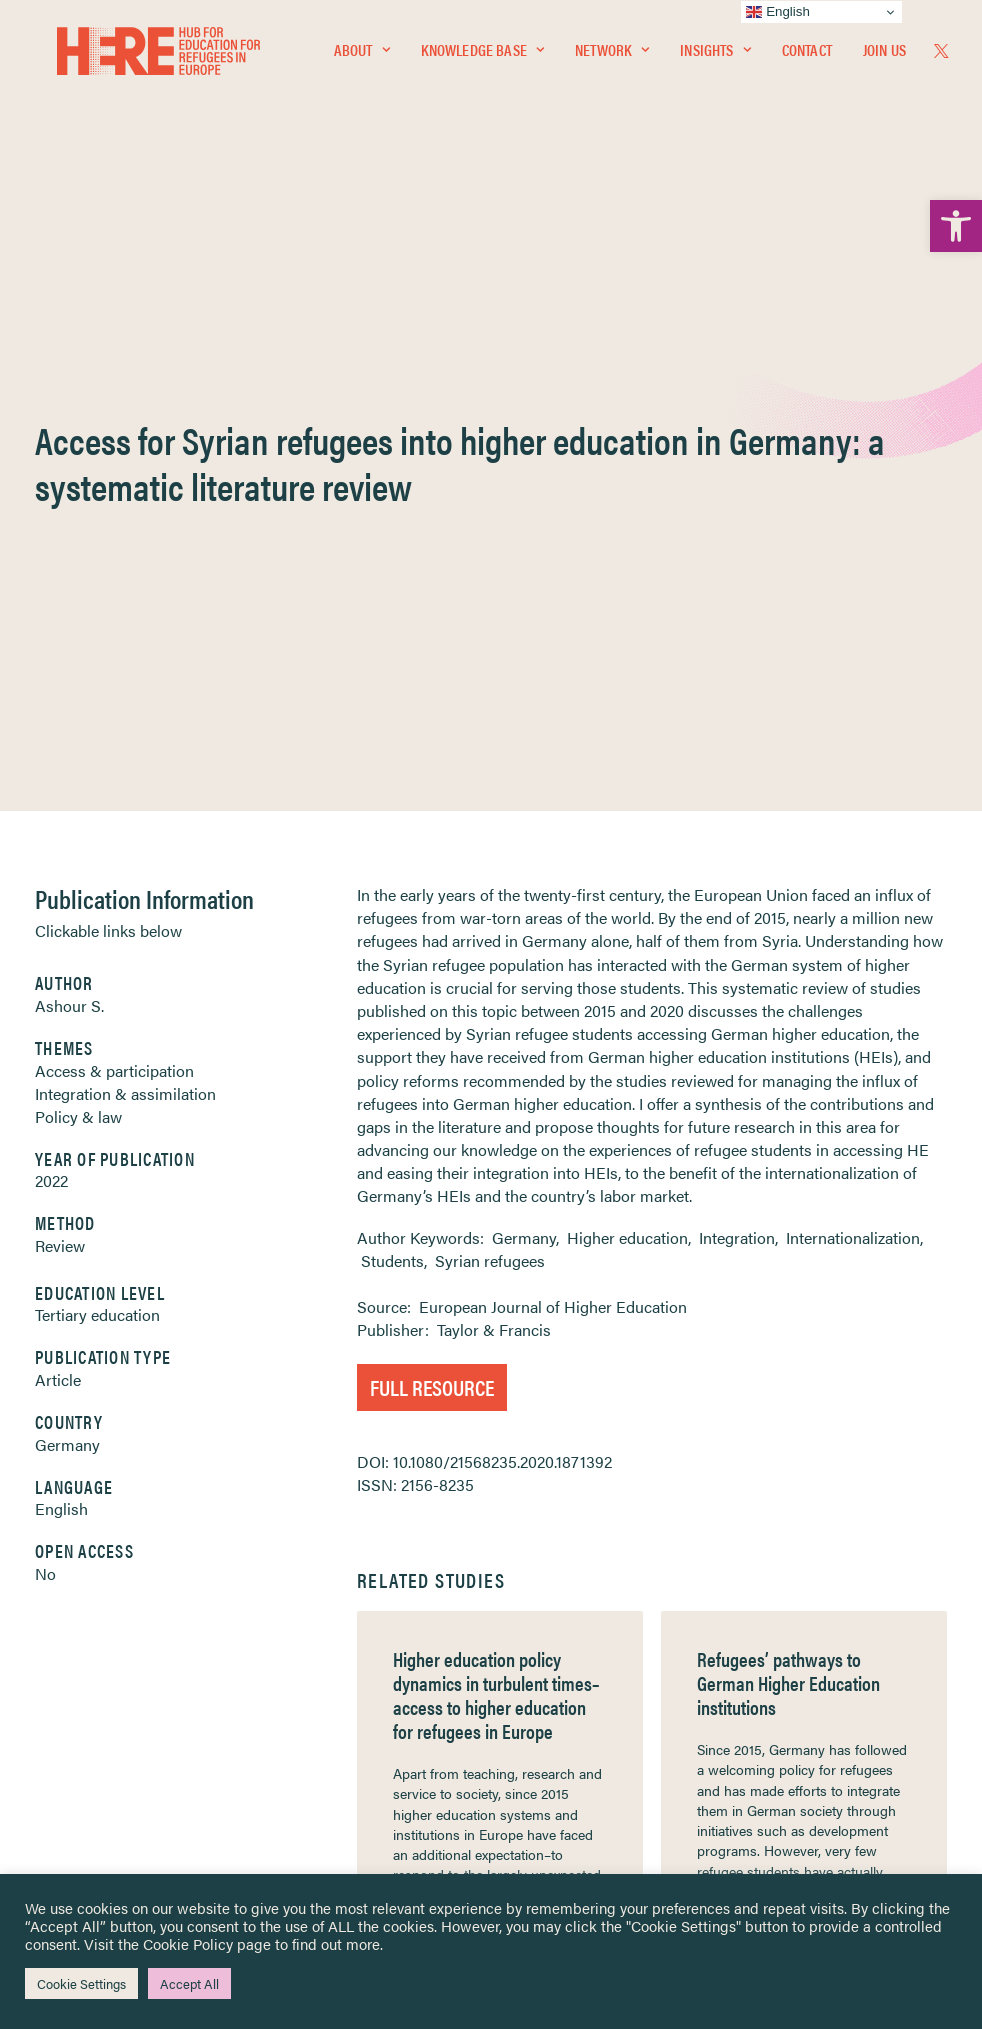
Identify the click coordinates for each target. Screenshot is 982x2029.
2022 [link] (51, 657)
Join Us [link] (884, 56)
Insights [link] (715, 56)
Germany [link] (67, 921)
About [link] (362, 56)
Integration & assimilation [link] (125, 570)
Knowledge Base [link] (482, 56)
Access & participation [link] (114, 547)
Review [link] (60, 722)
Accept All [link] (189, 1983)
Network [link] (612, 56)
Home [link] (90, 1649)
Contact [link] (807, 56)
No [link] (45, 1050)
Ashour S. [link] (69, 482)
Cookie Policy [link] (188, 1943)
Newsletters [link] (120, 1738)
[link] (956, 226)
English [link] (61, 985)
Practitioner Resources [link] (574, 1802)
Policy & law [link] (78, 593)
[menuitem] (362, 57)
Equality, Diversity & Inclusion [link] (592, 1696)
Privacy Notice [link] (550, 1650)
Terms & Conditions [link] (564, 1673)
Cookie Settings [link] (81, 1983)
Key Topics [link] (539, 1825)
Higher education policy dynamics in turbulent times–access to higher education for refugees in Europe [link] (496, 1171)
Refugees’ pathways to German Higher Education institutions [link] (788, 1159)
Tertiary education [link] (97, 791)
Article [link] (58, 856)
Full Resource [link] (432, 863)
